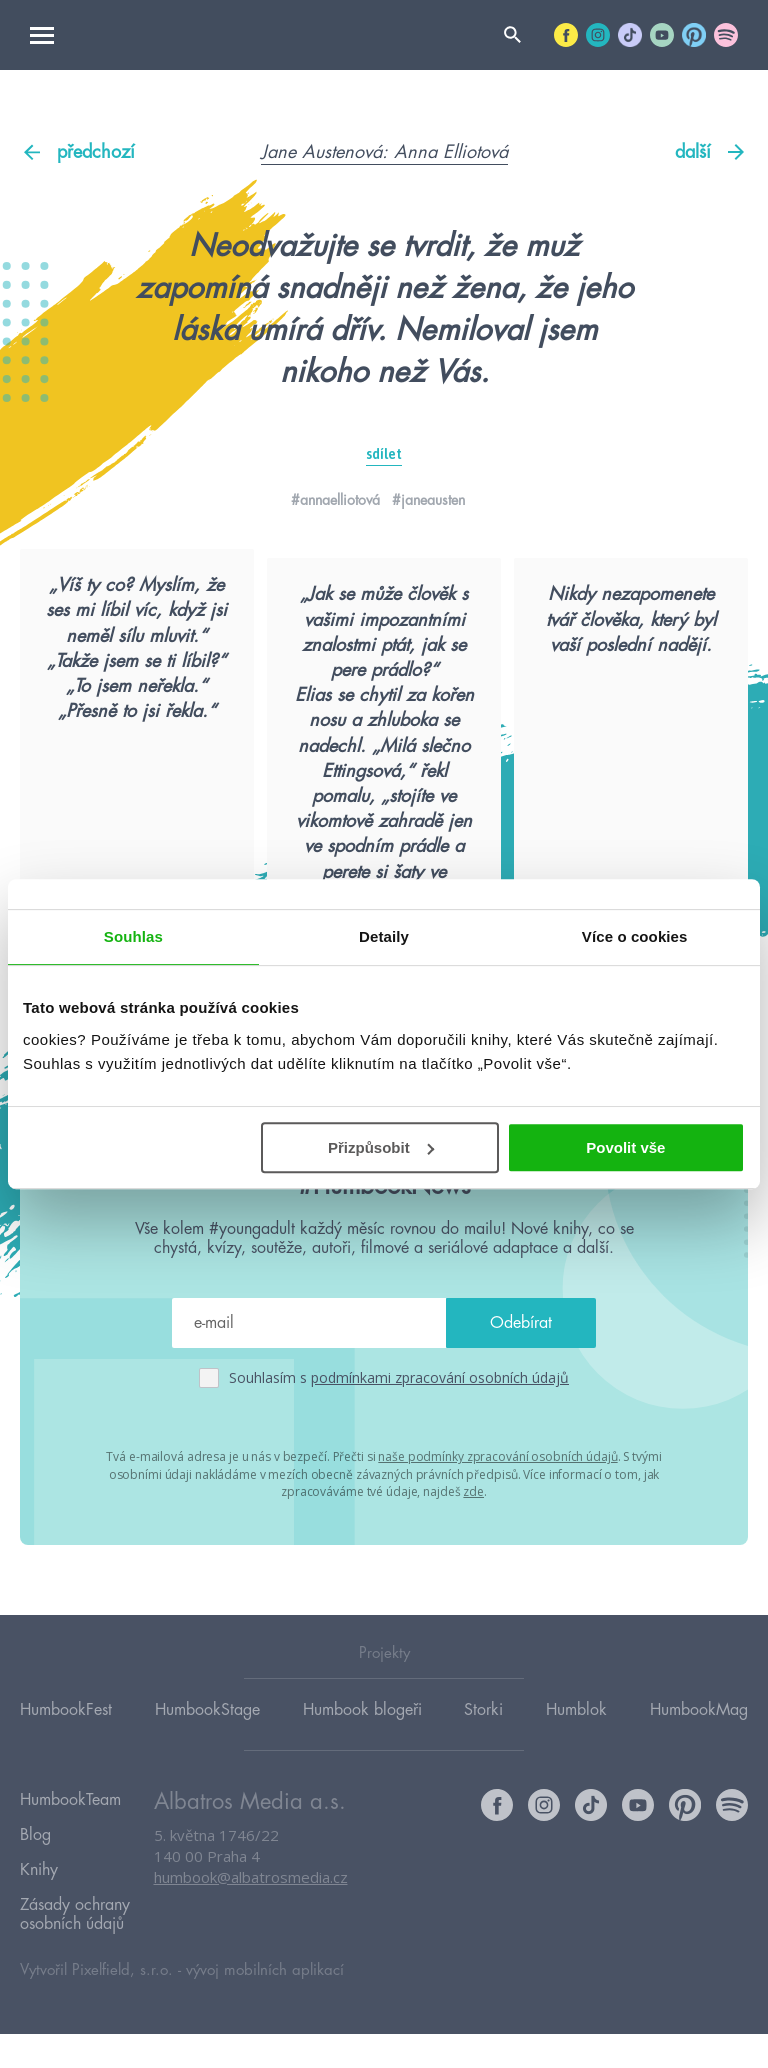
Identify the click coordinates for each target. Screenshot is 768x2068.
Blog (35, 1884)
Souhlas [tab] (133, 936)
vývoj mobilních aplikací (265, 2004)
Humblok (576, 1765)
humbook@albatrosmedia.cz (251, 1934)
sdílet (384, 454)
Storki (483, 1765)
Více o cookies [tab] (635, 936)
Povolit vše (625, 1147)
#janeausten (428, 500)
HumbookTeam (70, 1855)
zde (473, 1545)
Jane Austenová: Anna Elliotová (384, 152)
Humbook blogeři (362, 1765)
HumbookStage (207, 1765)
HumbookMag (699, 1765)
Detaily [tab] (384, 936)
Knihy (39, 1913)
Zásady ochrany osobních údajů (75, 1951)
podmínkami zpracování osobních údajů (440, 1434)
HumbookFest (66, 1765)
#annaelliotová (335, 500)
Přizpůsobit (381, 1147)
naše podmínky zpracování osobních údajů (497, 1512)
